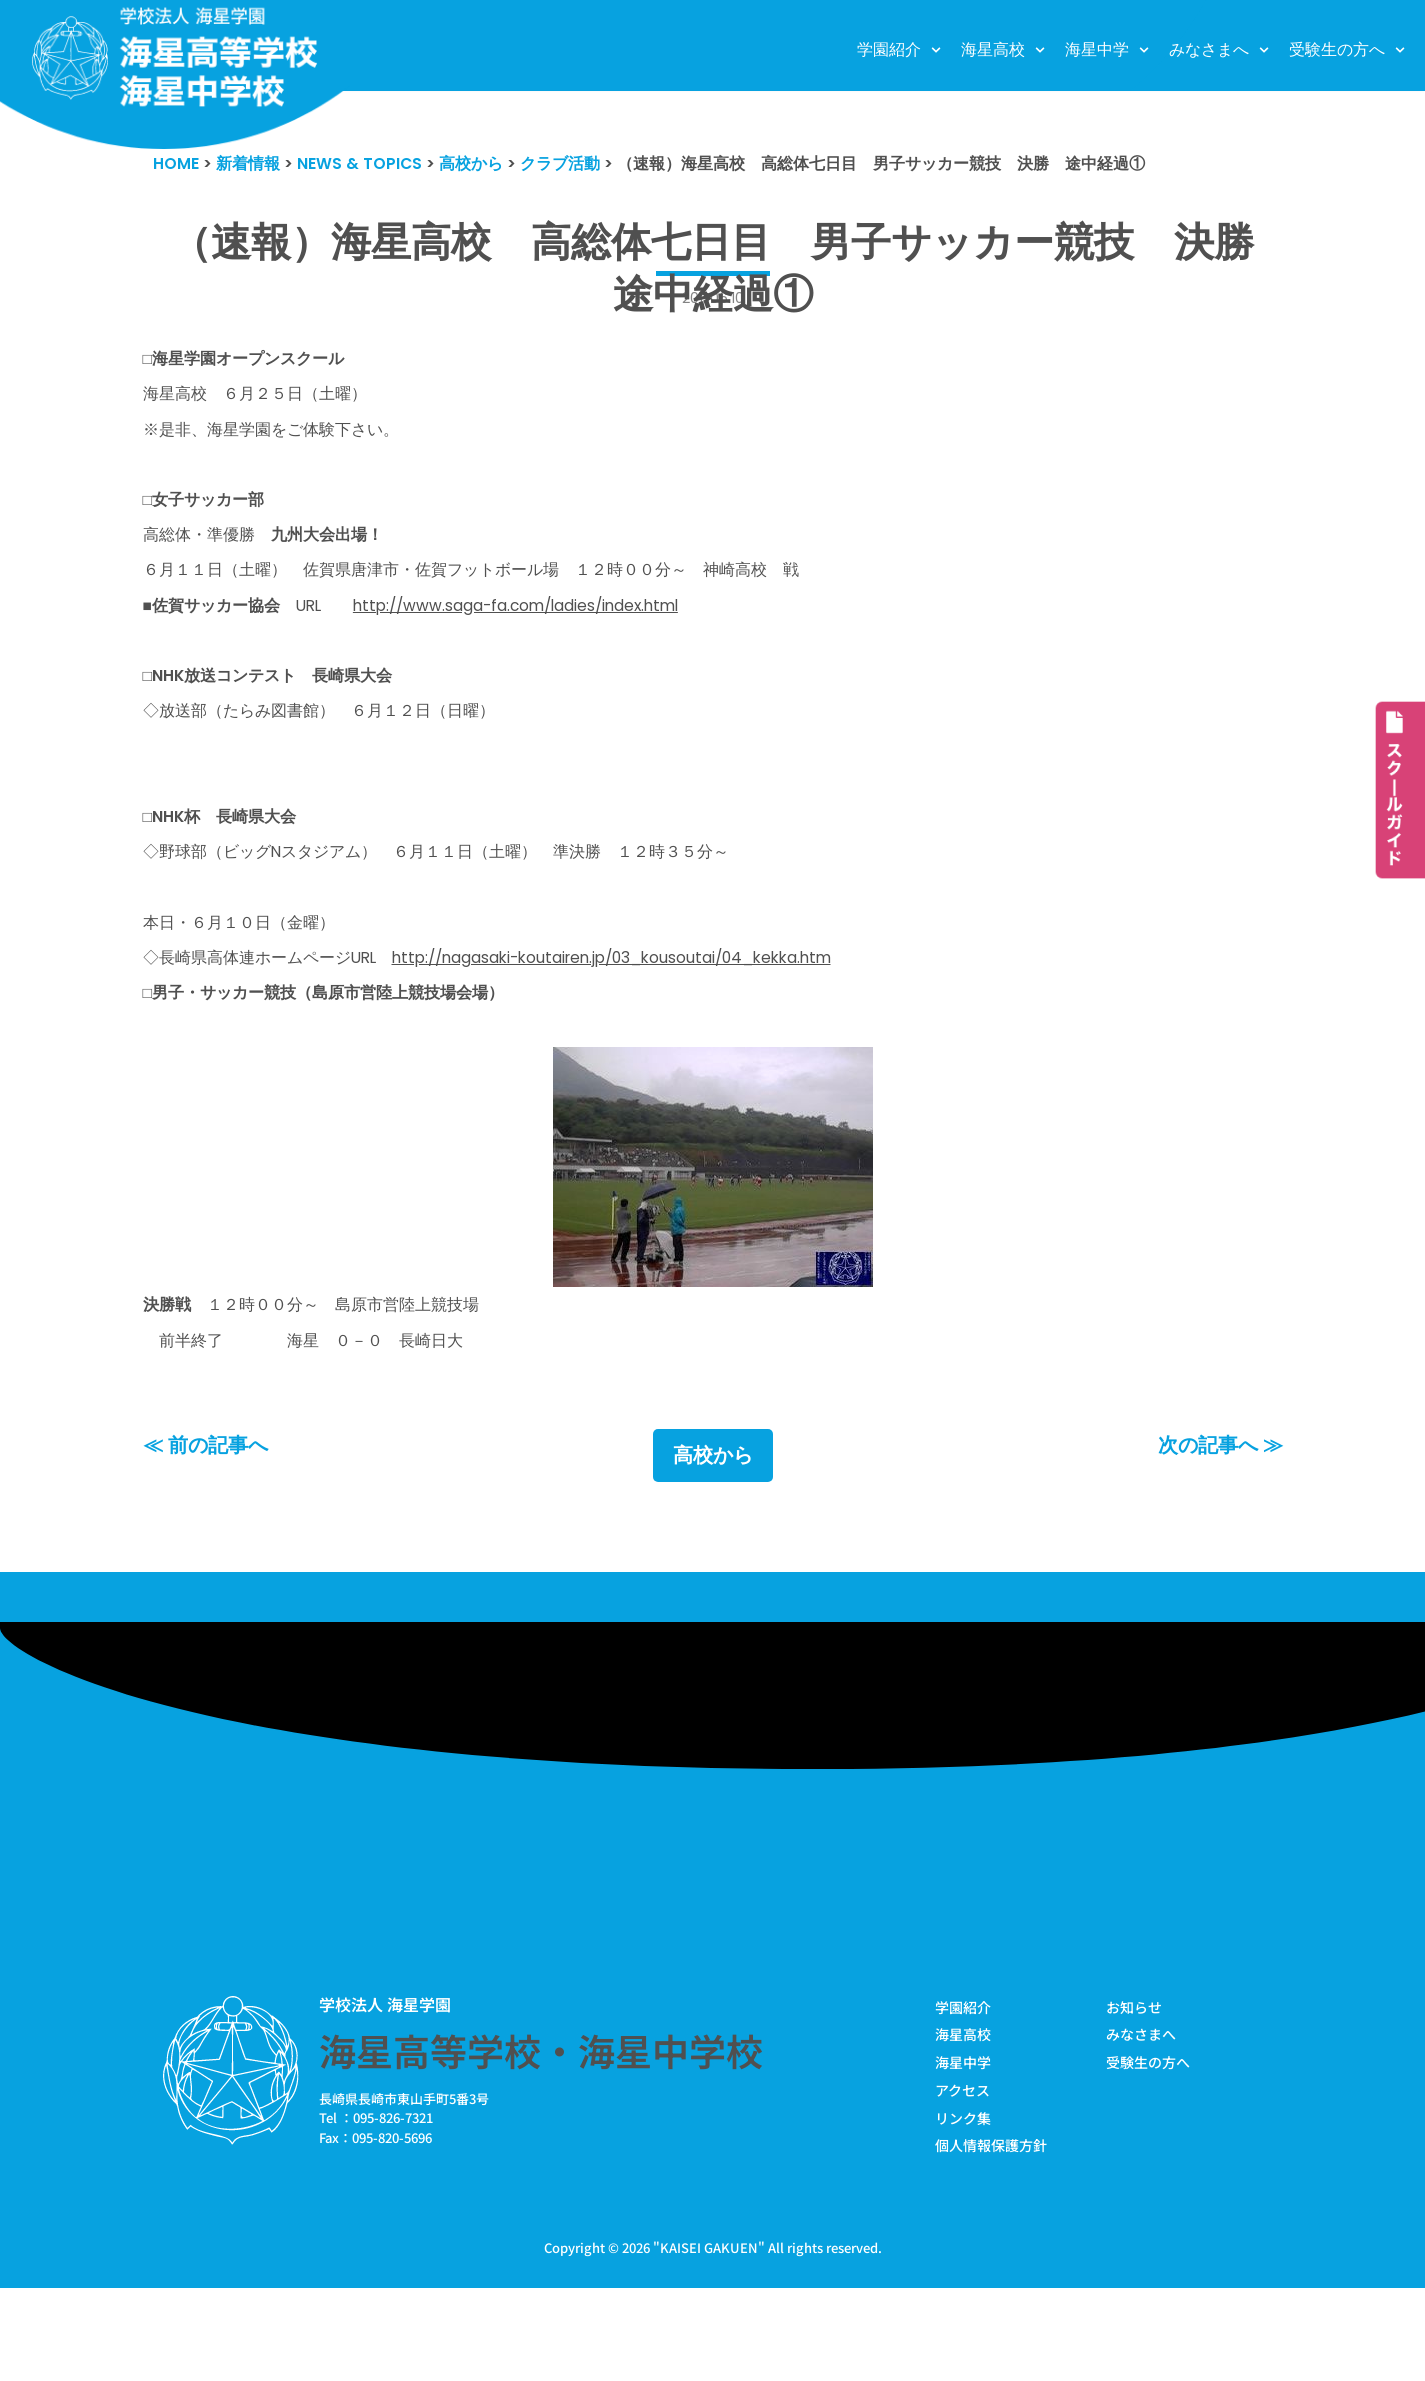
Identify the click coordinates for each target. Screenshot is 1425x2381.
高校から (713, 1538)
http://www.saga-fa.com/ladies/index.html (555, 637)
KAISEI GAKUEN (709, 2339)
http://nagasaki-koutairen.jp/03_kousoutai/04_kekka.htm (659, 1026)
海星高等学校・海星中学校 (541, 2135)
